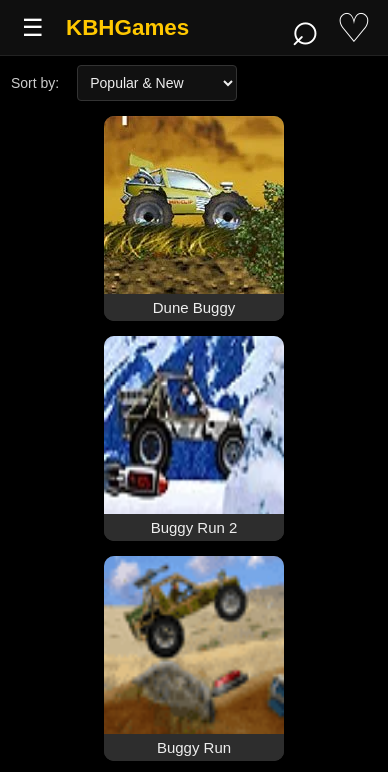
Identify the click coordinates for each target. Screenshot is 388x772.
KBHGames (127, 27)
